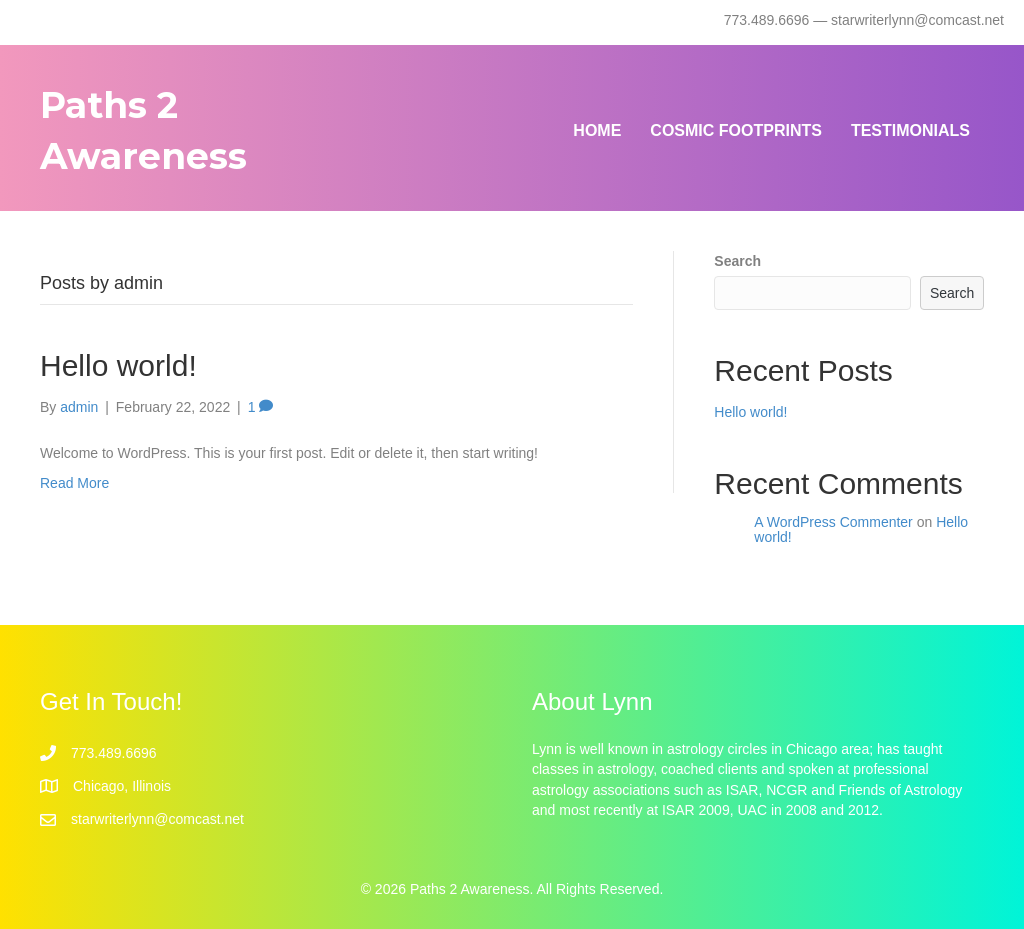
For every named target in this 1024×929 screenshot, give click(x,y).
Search (737, 261)
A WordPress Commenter (833, 522)
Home (597, 130)
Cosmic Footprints (736, 130)
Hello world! (118, 365)
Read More (74, 483)
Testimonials (910, 130)
